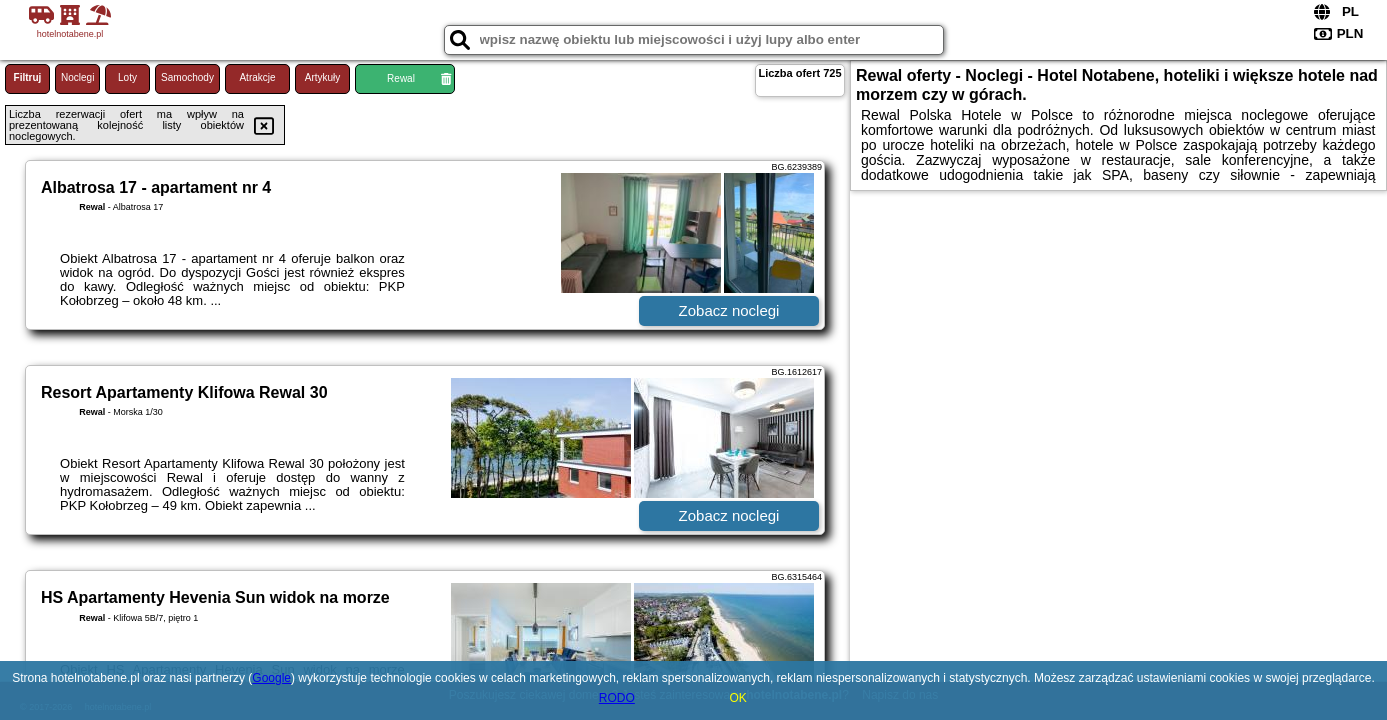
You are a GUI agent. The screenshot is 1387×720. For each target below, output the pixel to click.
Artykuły (323, 77)
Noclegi (77, 77)
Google (271, 678)
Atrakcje (257, 77)
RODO (617, 698)
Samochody (187, 77)
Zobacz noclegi (729, 310)
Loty (127, 77)
